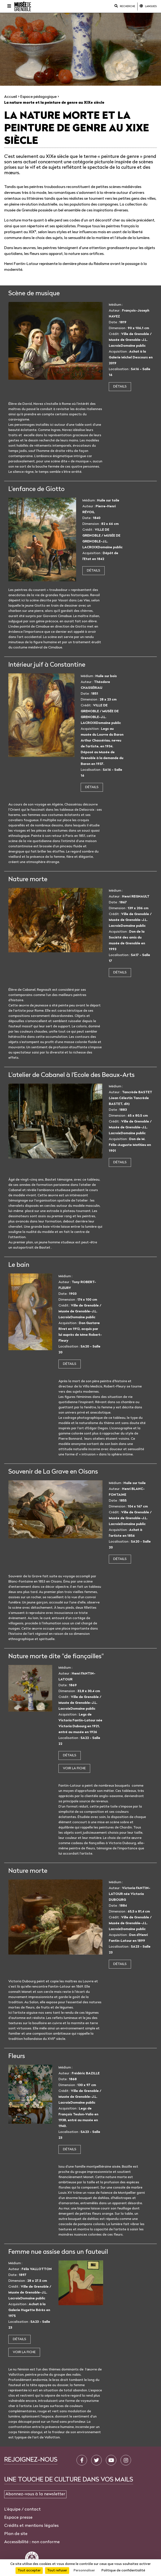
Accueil (10, 97)
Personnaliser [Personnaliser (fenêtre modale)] (84, 2570)
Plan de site (15, 2534)
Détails (120, 386)
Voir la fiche (74, 1768)
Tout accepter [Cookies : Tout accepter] (29, 2570)
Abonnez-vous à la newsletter (35, 2494)
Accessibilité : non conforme (32, 2542)
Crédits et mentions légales (31, 2526)
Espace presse (18, 2518)
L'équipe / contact (22, 2509)
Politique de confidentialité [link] (123, 2570)
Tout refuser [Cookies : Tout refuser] (57, 2570)
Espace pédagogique (38, 97)
